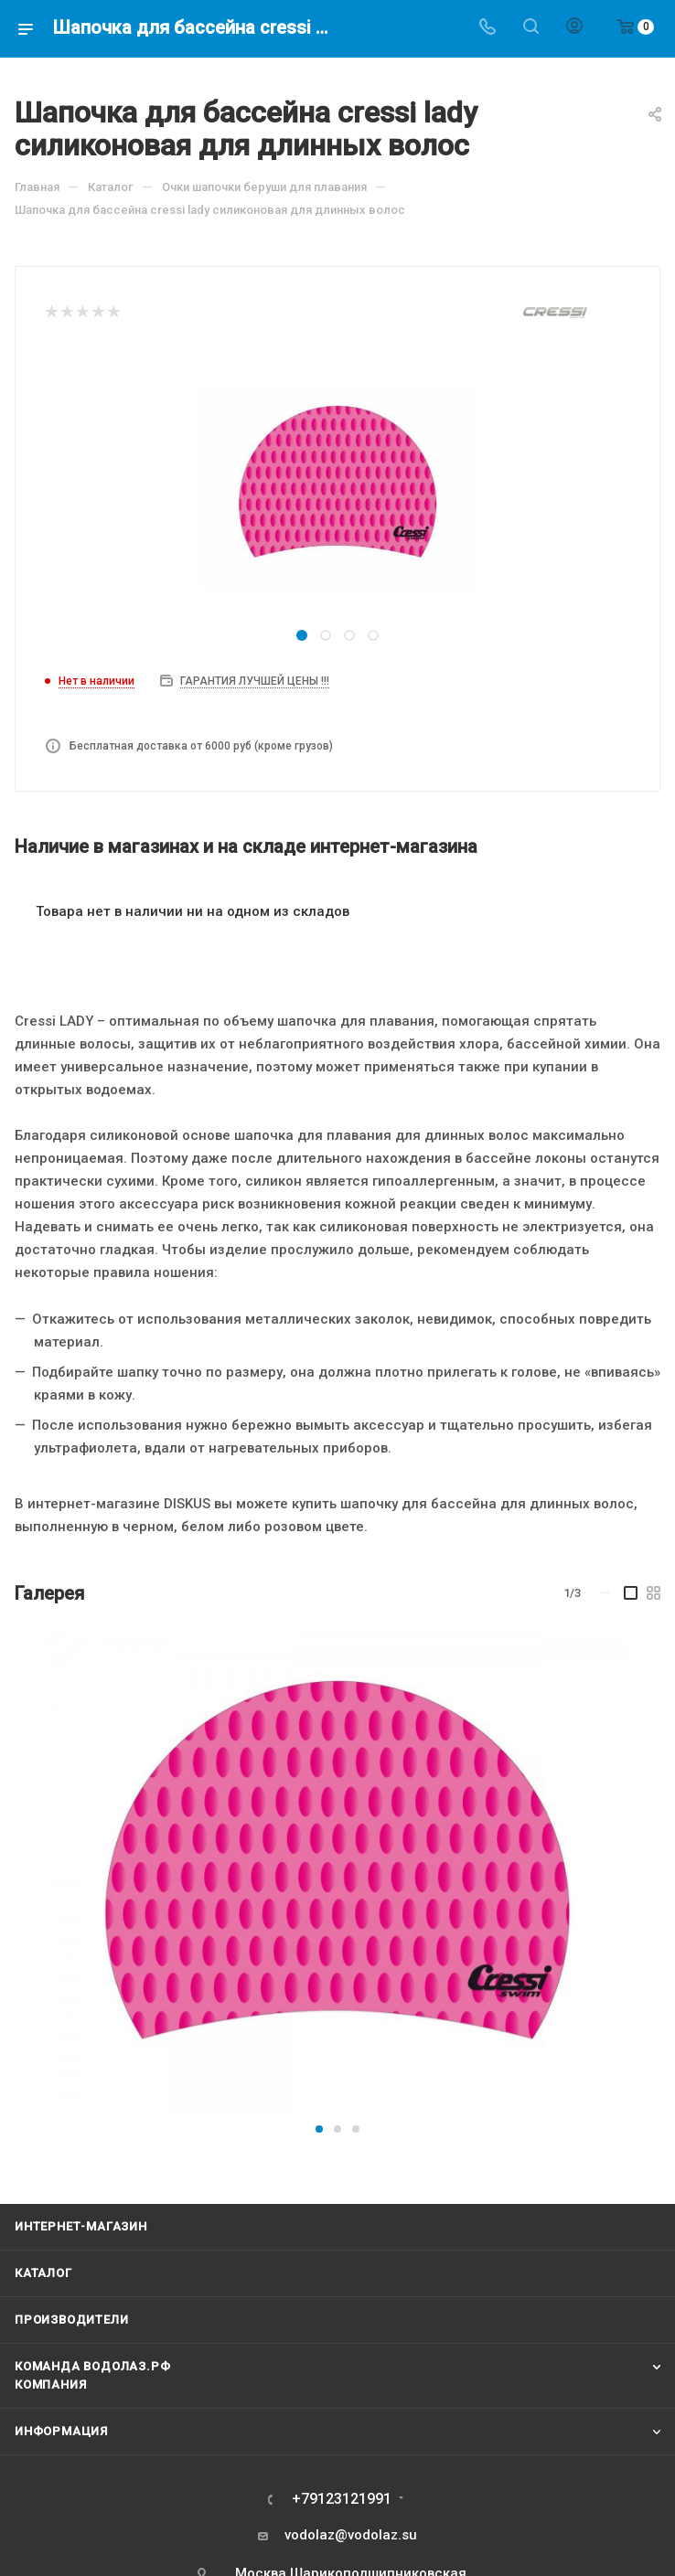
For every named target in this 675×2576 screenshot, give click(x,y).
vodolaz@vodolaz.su (350, 2535)
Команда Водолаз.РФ (92, 2366)
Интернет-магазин (81, 2226)
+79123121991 (341, 2499)
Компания (50, 2384)
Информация (61, 2431)
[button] (319, 2129)
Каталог (43, 2273)
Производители (71, 2319)
